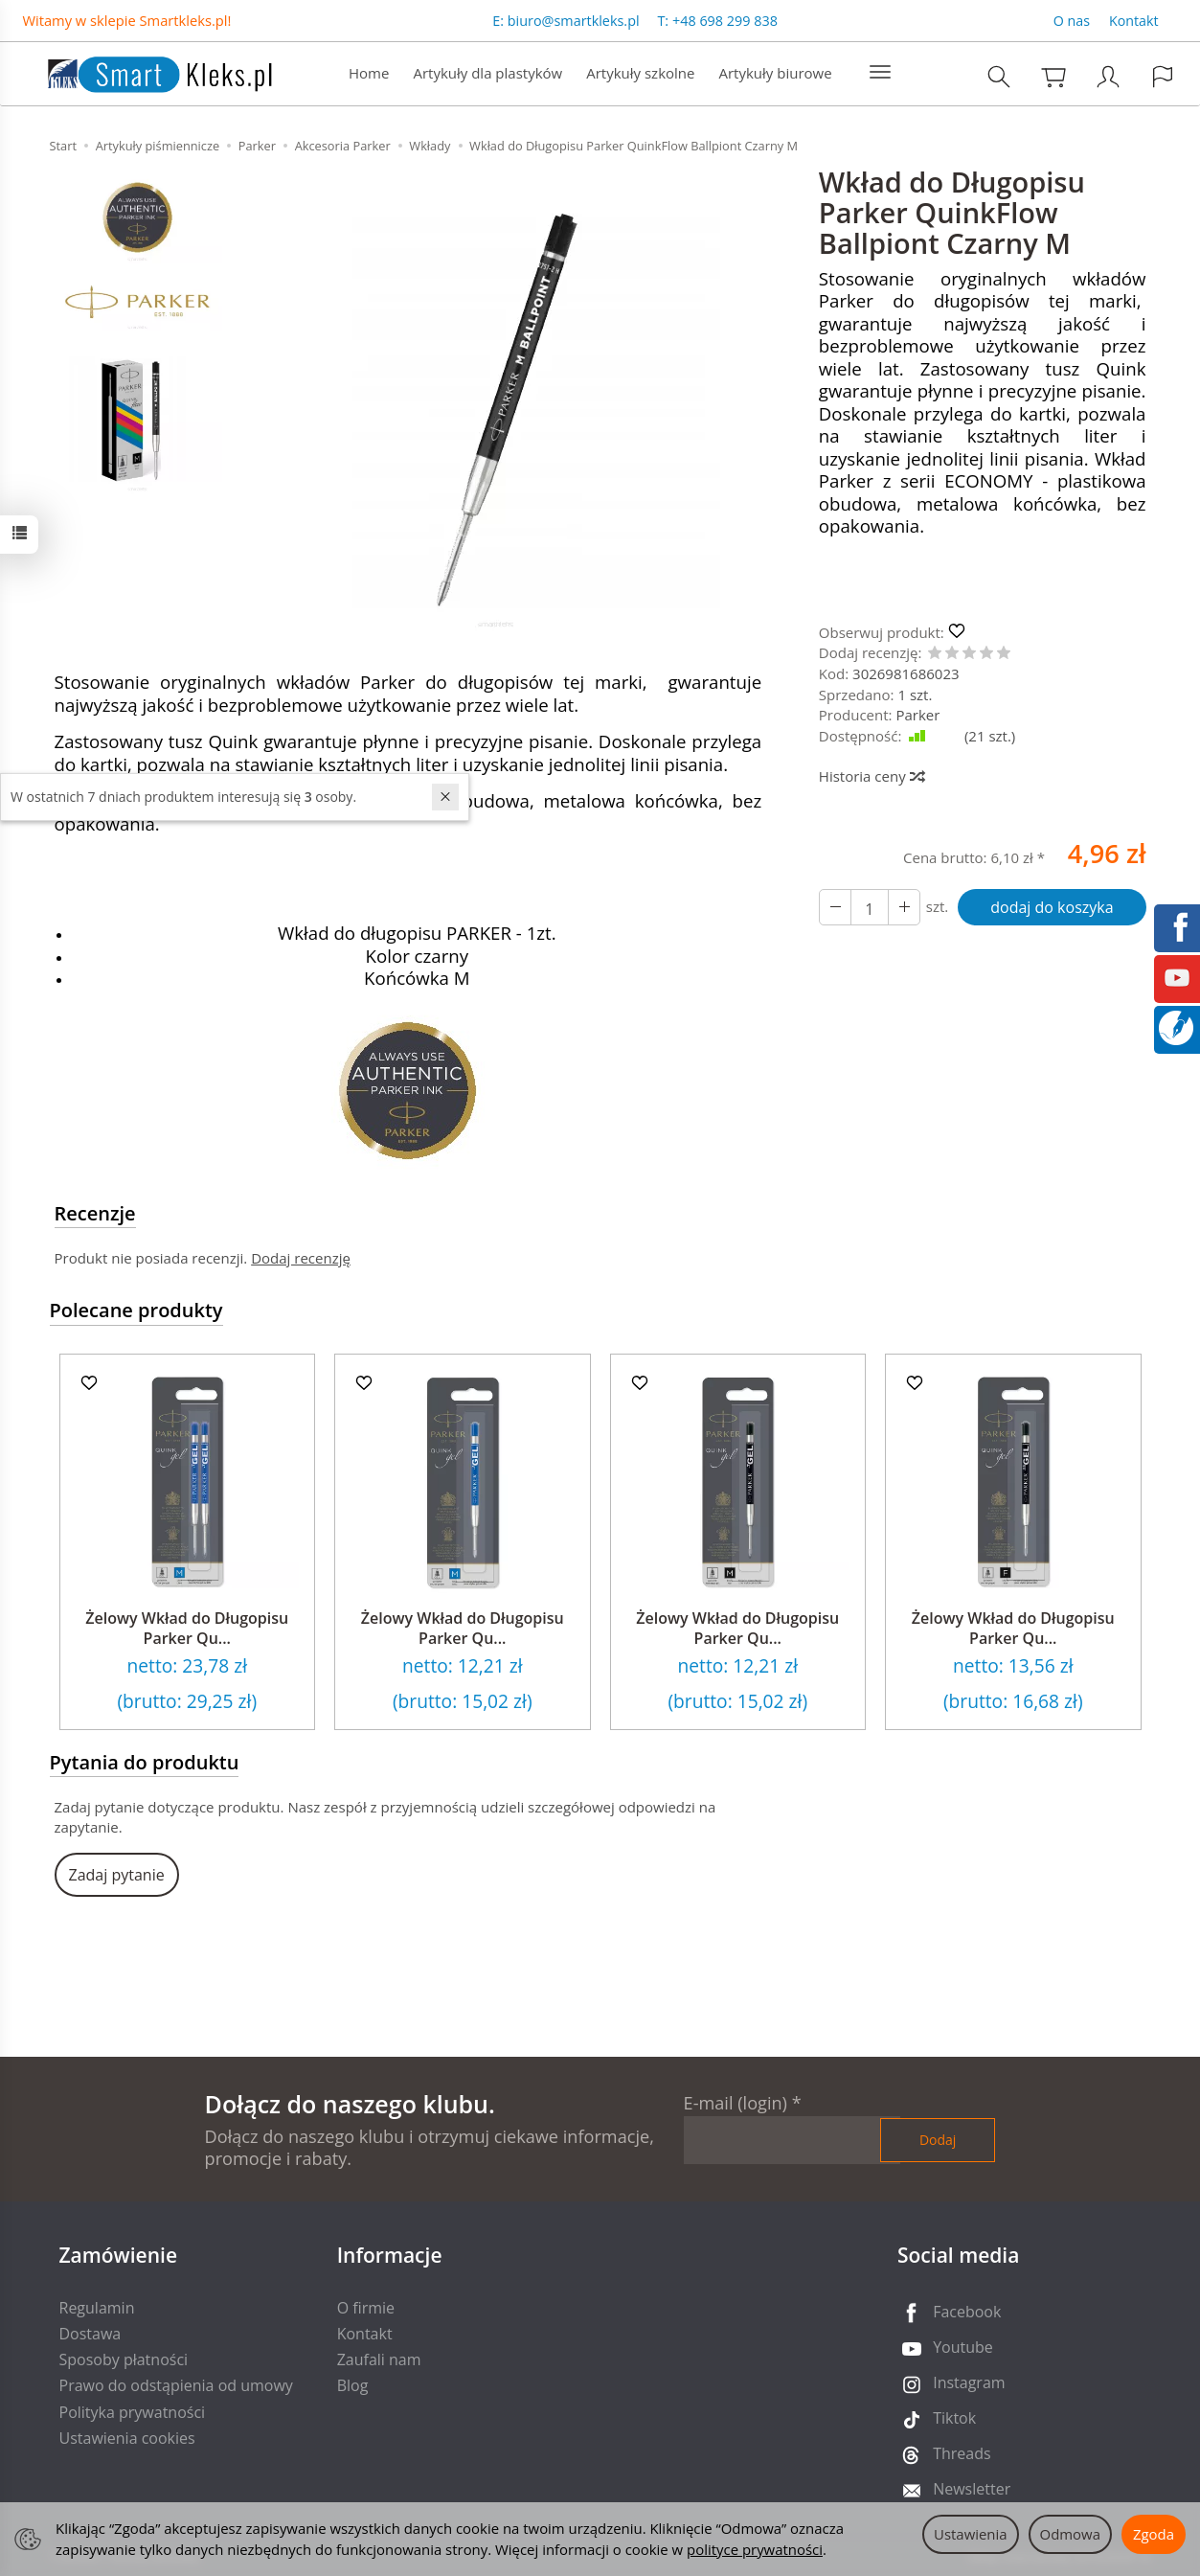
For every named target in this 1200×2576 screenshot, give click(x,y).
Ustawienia (971, 2533)
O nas (1071, 20)
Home (369, 72)
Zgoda (1153, 2533)
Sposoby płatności (124, 2359)
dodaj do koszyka (1051, 907)
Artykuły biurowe (774, 72)
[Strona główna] (141, 71)
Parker (917, 714)
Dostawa (90, 2333)
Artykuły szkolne (640, 72)
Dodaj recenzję (301, 1257)
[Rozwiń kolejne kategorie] (880, 73)
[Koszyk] (1053, 76)
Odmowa (1070, 2533)
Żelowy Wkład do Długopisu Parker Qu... (186, 1628)
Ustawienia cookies (127, 2438)
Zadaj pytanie (117, 1874)
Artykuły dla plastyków (487, 72)
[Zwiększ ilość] (835, 907)
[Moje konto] (1108, 76)
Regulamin (97, 2307)
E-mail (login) (735, 2102)
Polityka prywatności (132, 2412)
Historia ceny (871, 776)
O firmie (366, 2307)
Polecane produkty (136, 1310)
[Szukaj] (999, 76)
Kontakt (1134, 20)
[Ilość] (869, 907)
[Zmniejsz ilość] (904, 907)
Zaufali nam (379, 2359)
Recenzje (95, 1213)
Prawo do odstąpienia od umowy (176, 2385)
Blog (353, 2385)
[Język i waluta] (1162, 76)
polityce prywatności (755, 2549)
